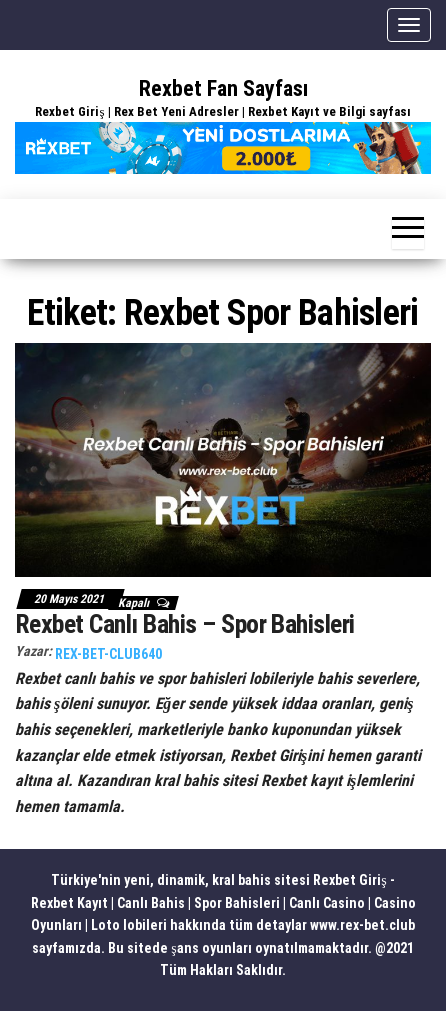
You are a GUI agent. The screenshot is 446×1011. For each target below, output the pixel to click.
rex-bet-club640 (108, 654)
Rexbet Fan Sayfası (223, 88)
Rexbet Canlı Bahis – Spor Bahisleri (185, 624)
